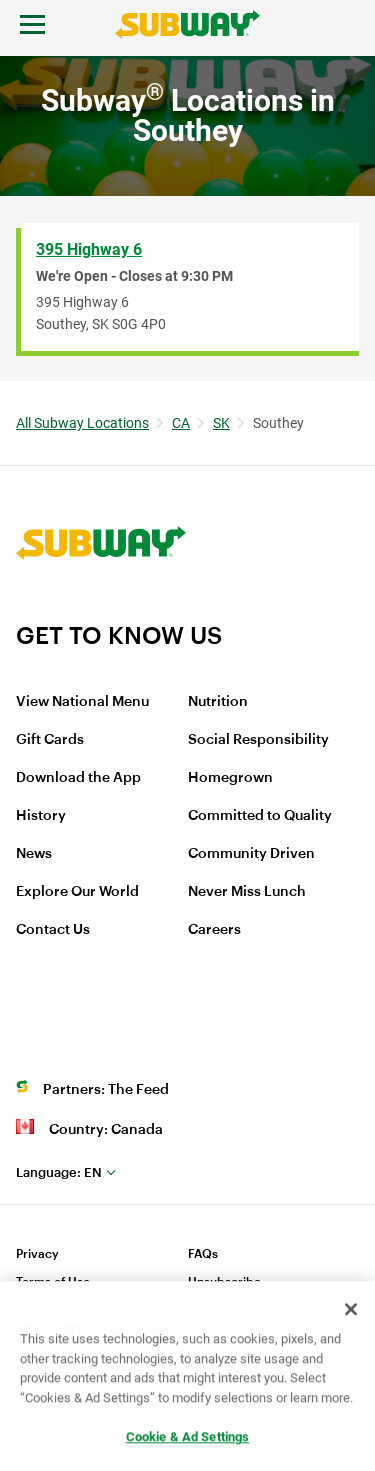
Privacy (37, 1254)
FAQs (203, 1254)
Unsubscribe (224, 1282)
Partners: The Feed (106, 1090)
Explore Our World (77, 892)
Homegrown (230, 778)
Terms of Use (53, 1282)
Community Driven (251, 854)
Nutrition (218, 702)
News (34, 854)
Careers (214, 930)
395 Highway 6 (89, 249)
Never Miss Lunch (247, 892)
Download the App (78, 778)
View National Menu (82, 702)
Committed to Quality (260, 816)
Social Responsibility (258, 740)
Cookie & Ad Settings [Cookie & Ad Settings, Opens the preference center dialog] (188, 1442)
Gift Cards (50, 740)
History (41, 816)
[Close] (351, 1315)
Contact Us (53, 930)
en (59, 1172)
